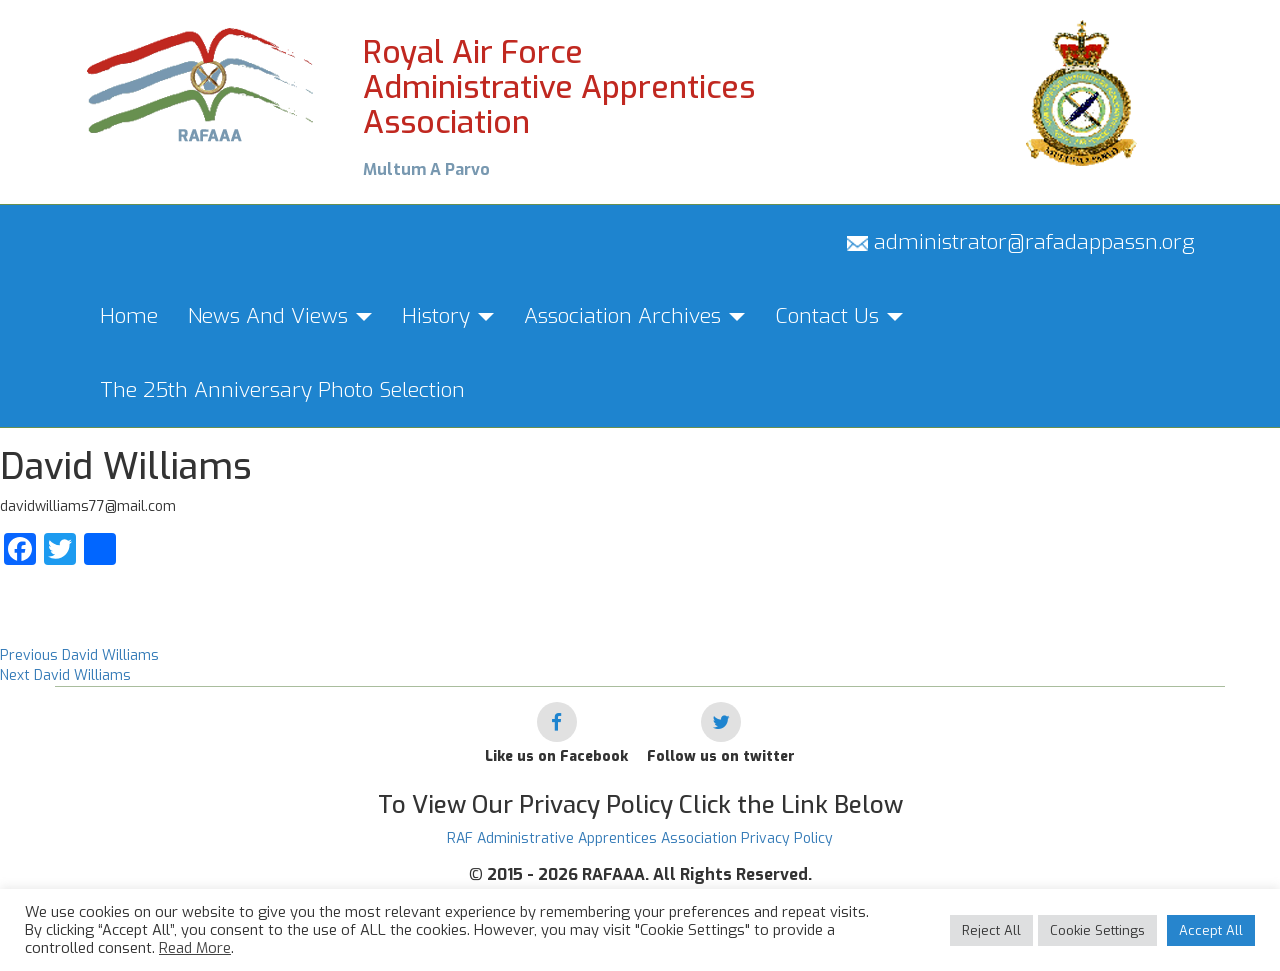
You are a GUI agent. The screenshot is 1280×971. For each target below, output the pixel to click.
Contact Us (839, 316)
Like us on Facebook (556, 756)
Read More (195, 948)
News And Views (280, 316)
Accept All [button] (1211, 930)
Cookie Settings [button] (1097, 930)
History (448, 316)
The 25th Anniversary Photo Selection (282, 390)
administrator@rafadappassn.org (1021, 242)
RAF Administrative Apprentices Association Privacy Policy (640, 838)
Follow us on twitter (721, 756)
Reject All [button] (991, 930)
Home (129, 316)
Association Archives (634, 316)
